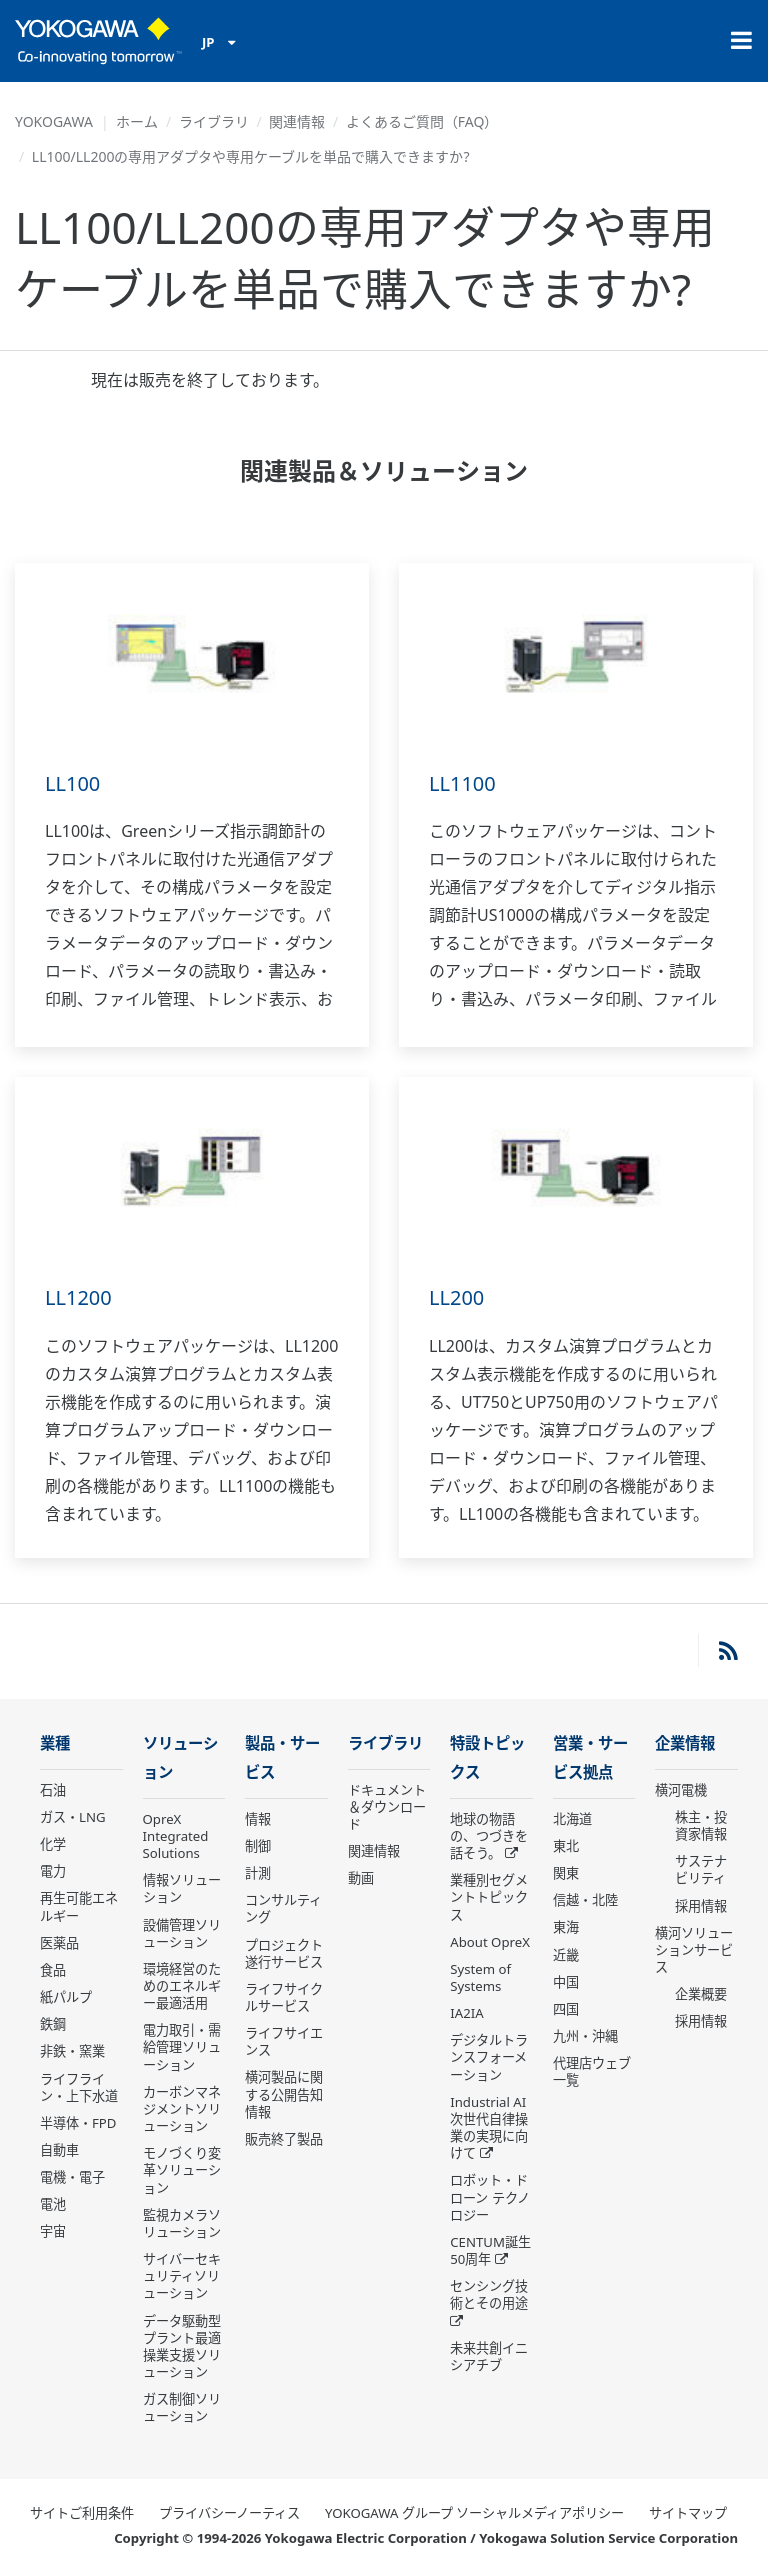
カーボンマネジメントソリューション (182, 2109)
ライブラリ (214, 121)
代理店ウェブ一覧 (592, 2071)
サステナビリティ (701, 1869)
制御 (258, 1846)
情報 (258, 1819)
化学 (53, 1844)
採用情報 (701, 1906)
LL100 (72, 783)
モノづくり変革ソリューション (182, 2170)
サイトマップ (688, 2513)
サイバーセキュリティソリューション (182, 2276)
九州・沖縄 (585, 2036)
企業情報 (685, 1743)
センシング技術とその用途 (489, 2294)
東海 (566, 1927)
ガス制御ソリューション (182, 2407)
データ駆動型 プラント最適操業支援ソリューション (182, 2346)
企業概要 (701, 1994)
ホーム (137, 121)
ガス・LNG (73, 1817)
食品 (53, 1970)
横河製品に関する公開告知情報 (284, 2094)
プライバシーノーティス (229, 2513)
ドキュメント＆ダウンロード (387, 1807)
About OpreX (490, 1942)
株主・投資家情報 (701, 1825)
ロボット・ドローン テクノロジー (489, 2197)
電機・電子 (72, 2177)
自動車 (59, 2150)
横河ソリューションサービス (694, 1950)
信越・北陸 (585, 1900)
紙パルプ (66, 1997)
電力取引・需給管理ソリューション (182, 2047)
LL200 (456, 1297)
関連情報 (297, 121)
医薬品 (59, 1943)
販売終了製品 (284, 2139)
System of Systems (480, 1977)
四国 (566, 2009)
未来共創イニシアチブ (489, 2356)
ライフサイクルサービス (284, 1997)
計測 (258, 1873)
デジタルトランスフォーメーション (489, 2057)
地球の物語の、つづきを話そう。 (489, 1836)
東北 (566, 1846)
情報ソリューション (182, 1888)
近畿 (566, 1955)
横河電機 (681, 1790)
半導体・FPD (78, 2123)
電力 (53, 1871)
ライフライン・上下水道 (79, 2087)
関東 (566, 1873)
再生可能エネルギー (79, 1906)
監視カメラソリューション (182, 2223)
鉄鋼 (53, 2024)
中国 (566, 1982)
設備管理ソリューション (182, 1933)
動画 (361, 1878)
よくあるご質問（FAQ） (422, 121)
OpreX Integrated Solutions (176, 1836)
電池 (53, 2204)
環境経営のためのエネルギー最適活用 (182, 1986)
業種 (55, 1743)
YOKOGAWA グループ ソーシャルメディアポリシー (474, 2513)
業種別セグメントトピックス (489, 1897)
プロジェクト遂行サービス (284, 1953)
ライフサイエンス (284, 2041)
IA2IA (466, 2013)
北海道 (572, 1819)
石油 (53, 1790)
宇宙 (53, 2231)
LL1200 (78, 1297)
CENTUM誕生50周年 (490, 2250)
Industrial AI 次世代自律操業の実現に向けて (489, 2127)
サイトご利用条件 (82, 2513)
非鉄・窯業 (72, 2051)
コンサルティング (283, 1908)
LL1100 (462, 783)
